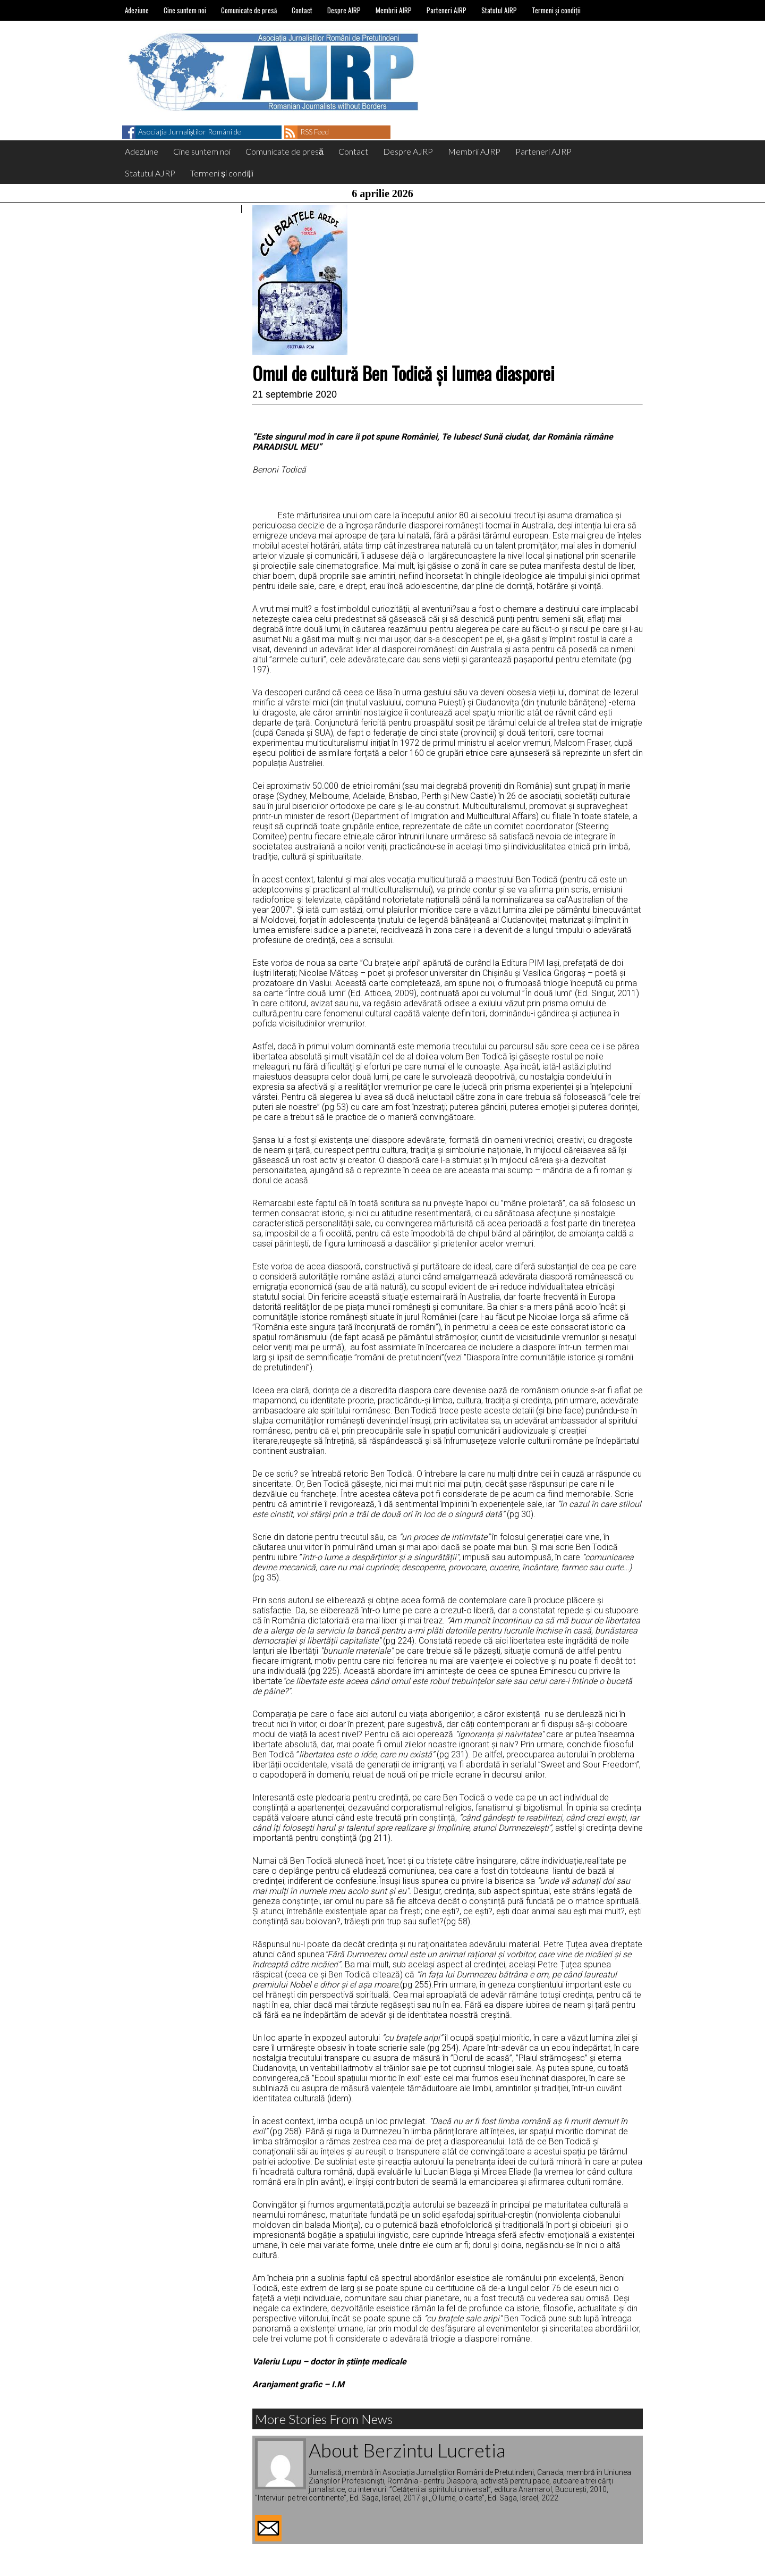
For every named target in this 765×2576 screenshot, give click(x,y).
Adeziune (137, 10)
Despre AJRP (344, 10)
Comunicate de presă (249, 10)
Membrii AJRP (394, 10)
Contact (302, 10)
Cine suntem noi (185, 10)
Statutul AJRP (499, 10)
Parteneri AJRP (446, 10)
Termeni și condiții (556, 10)
